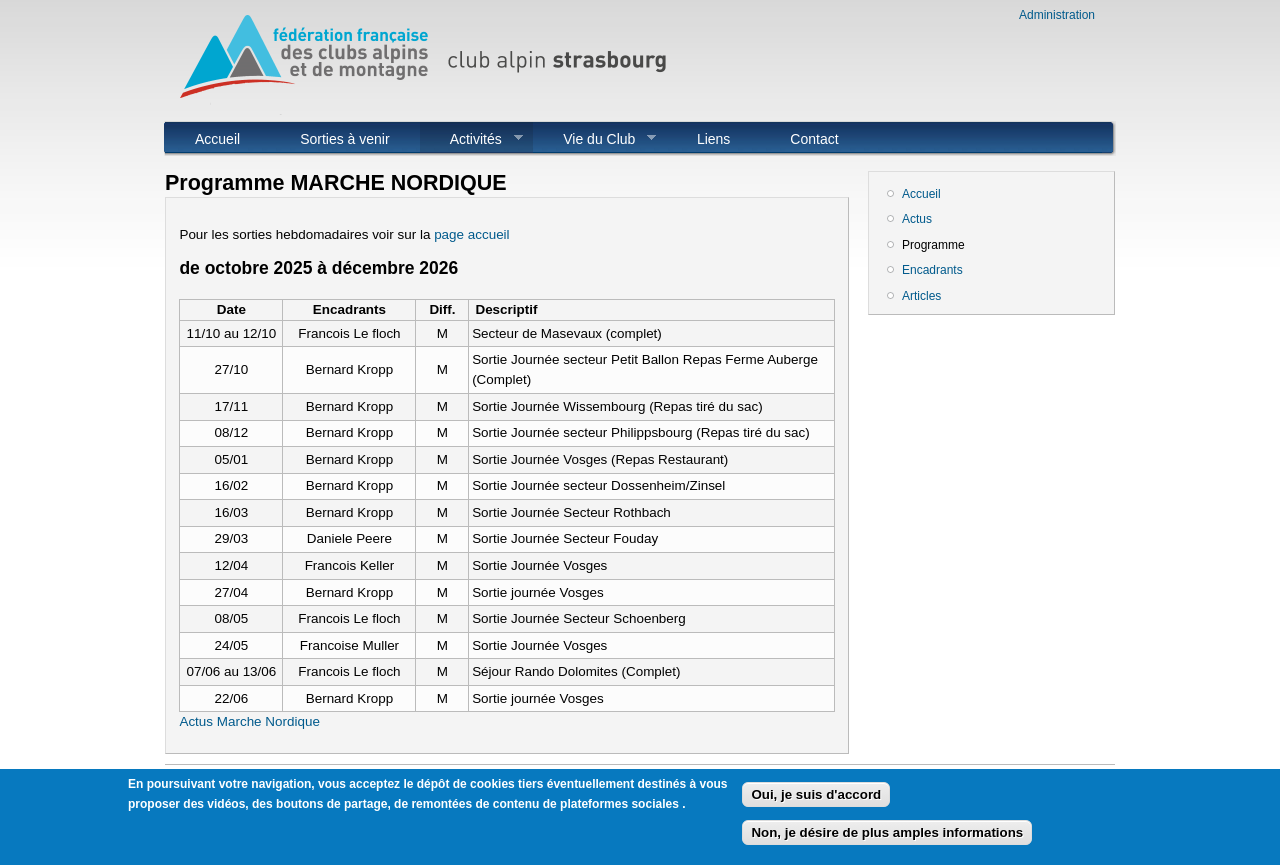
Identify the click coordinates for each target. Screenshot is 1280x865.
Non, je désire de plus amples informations (887, 838)
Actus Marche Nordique (249, 721)
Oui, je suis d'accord (816, 800)
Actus (917, 219)
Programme (933, 245)
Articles (921, 296)
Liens (713, 139)
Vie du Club (594, 139)
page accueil (471, 234)
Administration (1057, 15)
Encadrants (932, 270)
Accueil (217, 139)
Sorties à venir (344, 139)
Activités (471, 139)
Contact (814, 139)
